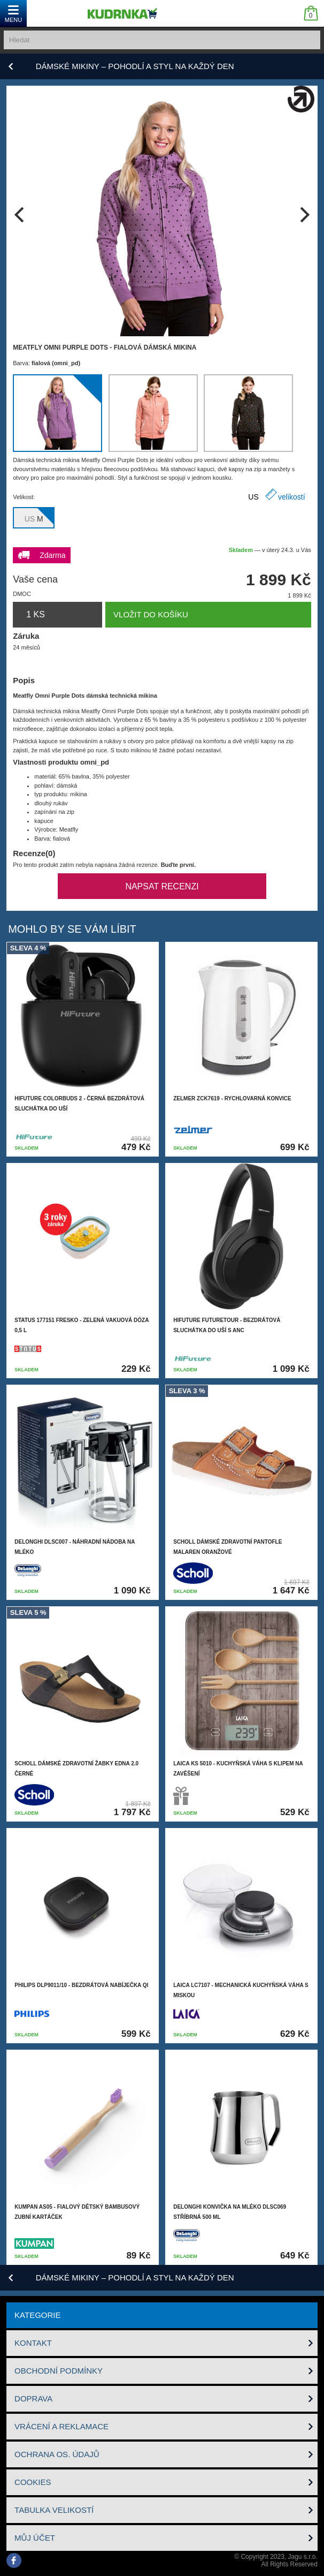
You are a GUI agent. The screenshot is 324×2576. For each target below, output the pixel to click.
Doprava (33, 2398)
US (253, 497)
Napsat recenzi (161, 886)
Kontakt (33, 2342)
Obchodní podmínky (58, 2370)
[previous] (20, 215)
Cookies (32, 2482)
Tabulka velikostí (54, 2509)
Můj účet (34, 2537)
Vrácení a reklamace (61, 2426)
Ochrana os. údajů (56, 2454)
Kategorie (37, 2315)
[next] (303, 215)
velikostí (291, 497)
